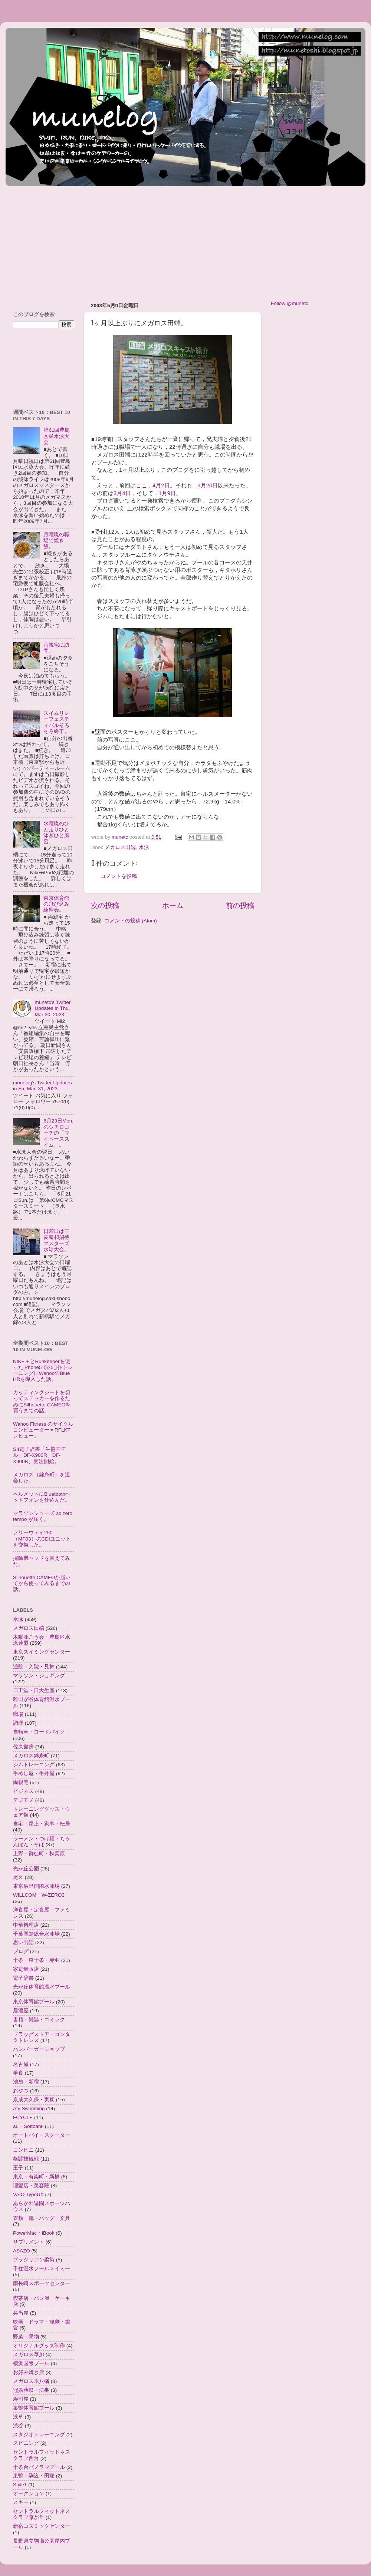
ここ (130, 740)
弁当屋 (21, 2313)
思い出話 (23, 1942)
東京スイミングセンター (41, 1652)
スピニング (26, 2443)
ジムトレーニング (34, 1764)
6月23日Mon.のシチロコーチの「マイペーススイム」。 (58, 1133)
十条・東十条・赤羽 (36, 1960)
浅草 (18, 2417)
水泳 (144, 847)
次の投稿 (105, 905)
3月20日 (208, 485)
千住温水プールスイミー (41, 2268)
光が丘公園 (26, 1869)
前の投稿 (240, 905)
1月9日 (167, 493)
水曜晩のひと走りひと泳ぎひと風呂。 (56, 833)
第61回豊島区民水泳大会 (56, 436)
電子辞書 (23, 1978)
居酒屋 (21, 2010)
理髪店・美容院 (31, 2185)
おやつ (21, 2090)
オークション (28, 2493)
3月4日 (122, 493)
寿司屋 (21, 2399)
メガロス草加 (28, 2354)
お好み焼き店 (28, 2372)
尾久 (18, 1877)
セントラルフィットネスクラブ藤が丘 (41, 2514)
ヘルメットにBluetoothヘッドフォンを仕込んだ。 (41, 1497)
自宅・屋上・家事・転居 (41, 1824)
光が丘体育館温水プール (41, 1987)
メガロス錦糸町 (31, 1755)
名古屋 (21, 2064)
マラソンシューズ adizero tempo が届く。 (42, 1516)
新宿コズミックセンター (41, 2526)
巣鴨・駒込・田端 (34, 2476)
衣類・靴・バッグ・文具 (41, 2218)
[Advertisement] (130, 240)
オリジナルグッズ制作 (39, 2345)
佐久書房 (23, 1747)
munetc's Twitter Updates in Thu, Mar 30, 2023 (52, 1008)
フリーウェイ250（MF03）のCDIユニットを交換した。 (42, 1538)
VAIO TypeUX (28, 2194)
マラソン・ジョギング (39, 1675)
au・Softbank (28, 2126)
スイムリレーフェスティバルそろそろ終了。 (56, 722)
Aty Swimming (29, 2108)
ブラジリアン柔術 (34, 2259)
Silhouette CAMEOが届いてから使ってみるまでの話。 (41, 1583)
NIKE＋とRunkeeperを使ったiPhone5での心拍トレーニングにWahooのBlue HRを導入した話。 (43, 1370)
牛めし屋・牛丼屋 (34, 1773)
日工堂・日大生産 (34, 1690)
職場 (18, 1714)
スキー (21, 2502)
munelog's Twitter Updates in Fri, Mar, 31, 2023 (42, 1085)
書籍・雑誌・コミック (39, 2019)
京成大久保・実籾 (34, 2099)
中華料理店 (26, 1925)
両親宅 (21, 1782)
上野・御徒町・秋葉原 (39, 1853)
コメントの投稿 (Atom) (130, 921)
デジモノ (23, 1800)
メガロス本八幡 (31, 2381)
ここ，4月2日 (153, 485)
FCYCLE (23, 2117)
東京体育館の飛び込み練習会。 (56, 904)
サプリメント (28, 2242)
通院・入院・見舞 (34, 1667)
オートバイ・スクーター (41, 2135)
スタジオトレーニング (39, 2434)
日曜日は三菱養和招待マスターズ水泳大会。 (56, 1240)
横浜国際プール (31, 2363)
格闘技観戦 (26, 2159)
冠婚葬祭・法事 (31, 2390)
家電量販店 (26, 1969)
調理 (18, 1723)
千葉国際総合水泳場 (36, 1934)
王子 (18, 2168)
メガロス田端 (120, 847)
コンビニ (23, 2150)
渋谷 (18, 2426)
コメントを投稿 (119, 876)
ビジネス (23, 1791)
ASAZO (21, 2251)
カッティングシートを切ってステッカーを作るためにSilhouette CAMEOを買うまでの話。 (41, 1401)
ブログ (21, 1951)
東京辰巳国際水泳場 (36, 1886)
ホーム (172, 905)
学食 (18, 2073)
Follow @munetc (289, 303)
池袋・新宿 (26, 2082)
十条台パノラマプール (39, 2467)
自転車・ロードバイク (39, 1732)
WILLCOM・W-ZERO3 (39, 1895)
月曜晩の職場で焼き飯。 (56, 540)
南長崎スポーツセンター (41, 2283)
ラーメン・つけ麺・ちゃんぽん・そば (41, 1841)
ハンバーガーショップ (39, 2049)
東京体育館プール (34, 2002)
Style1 (20, 2484)
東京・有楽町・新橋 (36, 2176)
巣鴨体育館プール (34, 2408)
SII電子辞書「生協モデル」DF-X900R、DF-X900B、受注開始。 (39, 1455)
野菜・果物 (26, 2337)
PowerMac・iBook (34, 2233)
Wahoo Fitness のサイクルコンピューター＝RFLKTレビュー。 (43, 1430)
